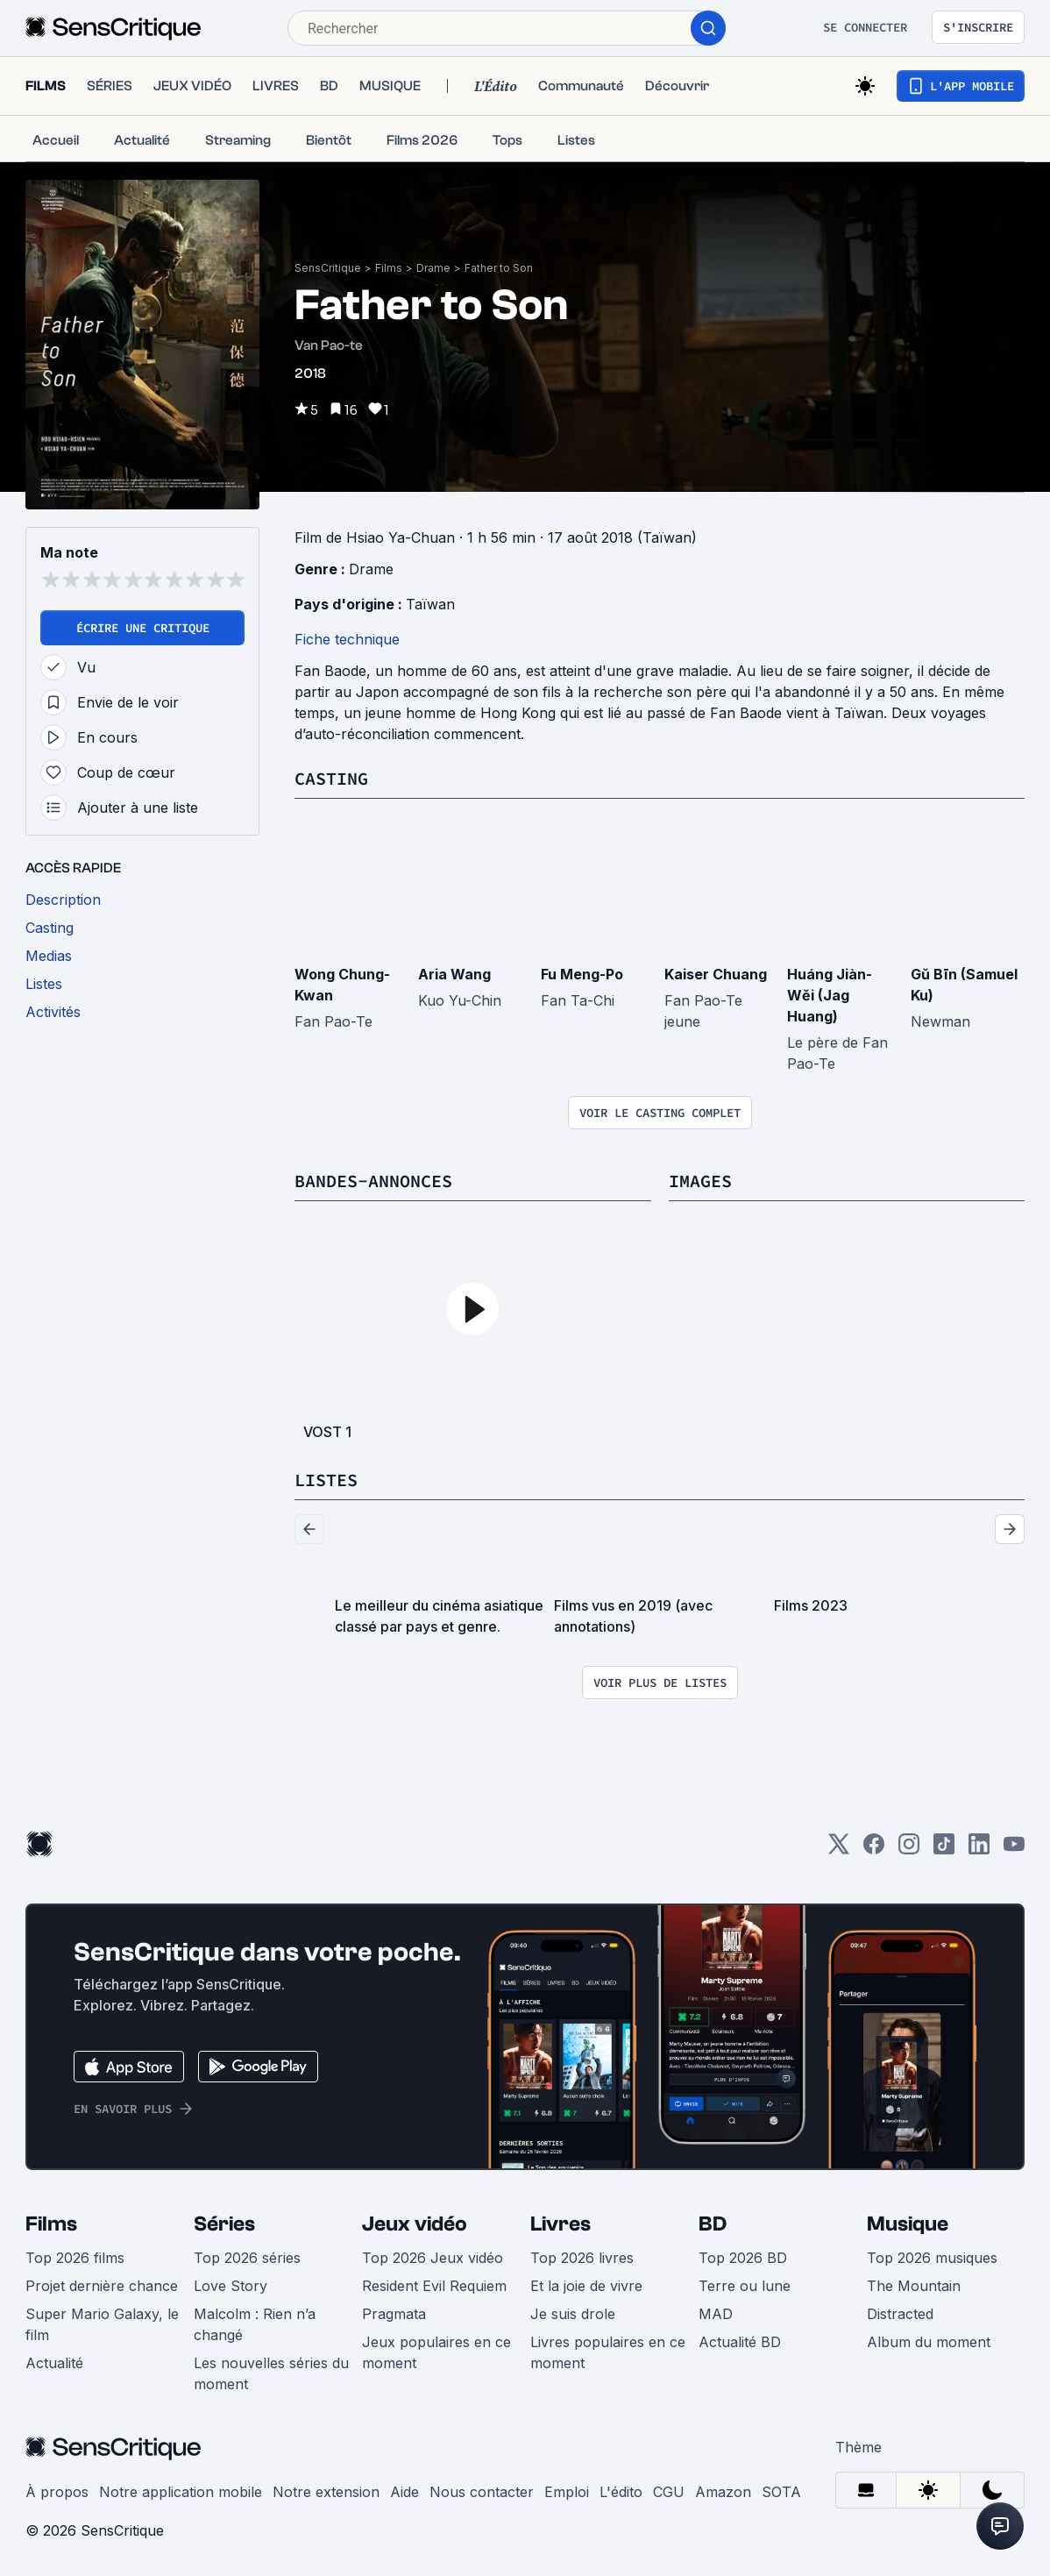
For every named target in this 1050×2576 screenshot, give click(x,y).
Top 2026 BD (743, 2257)
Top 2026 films (74, 2257)
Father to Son (499, 267)
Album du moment (928, 2342)
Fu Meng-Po (582, 974)
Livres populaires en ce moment (607, 2352)
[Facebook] (873, 1849)
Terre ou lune (745, 2286)
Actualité (54, 2363)
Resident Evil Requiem (434, 2286)
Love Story (230, 2286)
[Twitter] (838, 1849)
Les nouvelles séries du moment (271, 2373)
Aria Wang (454, 974)
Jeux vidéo (414, 2224)
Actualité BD (740, 2342)
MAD (716, 2314)
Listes (326, 1480)
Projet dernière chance (101, 2286)
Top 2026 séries (247, 2257)
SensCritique (327, 267)
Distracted (900, 2314)
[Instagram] (908, 1849)
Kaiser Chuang (715, 974)
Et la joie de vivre (586, 2286)
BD (713, 2224)
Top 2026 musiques (932, 2257)
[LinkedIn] (979, 1849)
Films (388, 267)
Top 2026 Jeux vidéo (432, 2257)
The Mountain (914, 2286)
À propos (57, 2492)
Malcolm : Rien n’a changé (255, 2324)
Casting (331, 778)
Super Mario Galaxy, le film (102, 2324)
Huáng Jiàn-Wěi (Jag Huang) (829, 995)
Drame (433, 267)
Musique (907, 2224)
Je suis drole (572, 2314)
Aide (404, 2492)
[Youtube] (1014, 1849)
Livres (560, 2224)
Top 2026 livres (582, 2257)
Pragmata (394, 2314)
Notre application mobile (180, 2492)
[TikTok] (943, 1849)
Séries (224, 2224)
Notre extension (326, 2492)
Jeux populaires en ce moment (436, 2352)
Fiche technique (347, 639)
